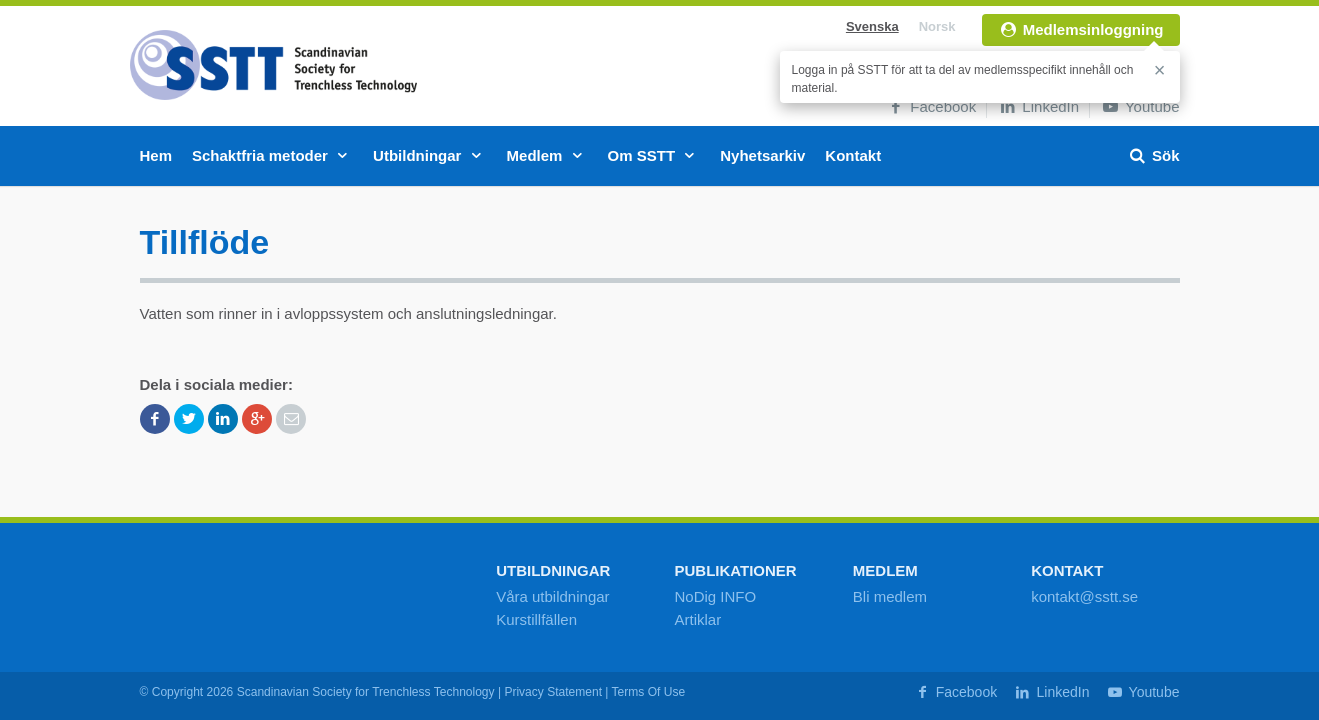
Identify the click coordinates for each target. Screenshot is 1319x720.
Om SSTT (654, 155)
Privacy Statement (553, 692)
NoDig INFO (715, 596)
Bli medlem (890, 596)
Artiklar (697, 619)
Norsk (937, 26)
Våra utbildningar (552, 596)
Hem (156, 155)
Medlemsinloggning (1081, 29)
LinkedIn (1038, 106)
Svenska (872, 26)
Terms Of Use (649, 692)
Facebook (930, 106)
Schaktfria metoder (272, 155)
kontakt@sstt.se (1084, 596)
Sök (1153, 155)
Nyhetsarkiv (762, 155)
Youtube (1139, 106)
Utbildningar (430, 155)
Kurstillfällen (536, 619)
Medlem (547, 155)
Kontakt (853, 155)
